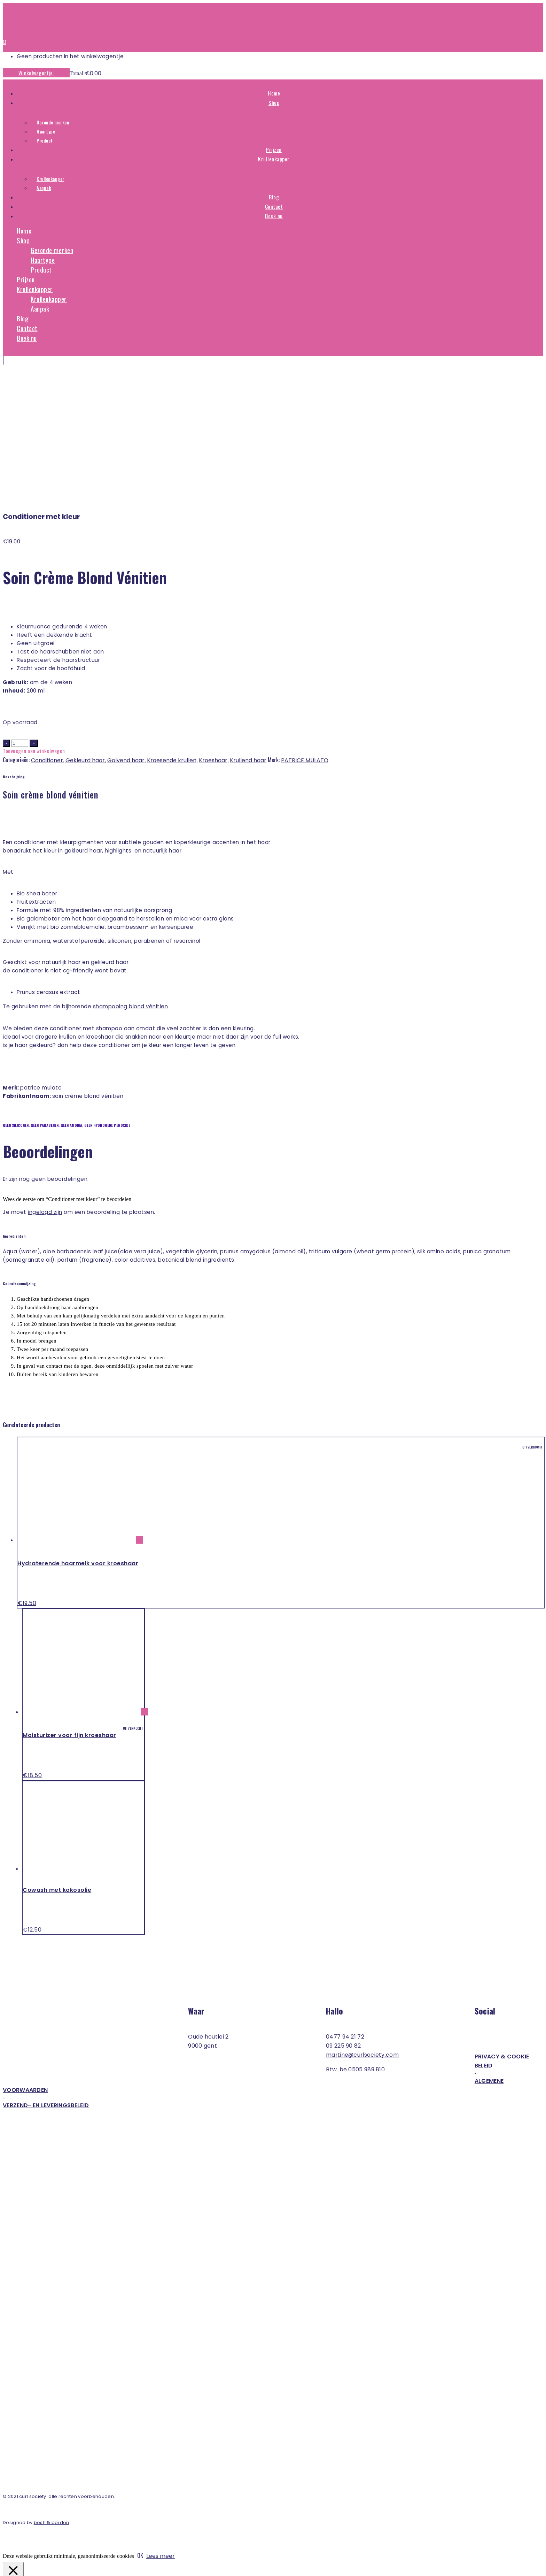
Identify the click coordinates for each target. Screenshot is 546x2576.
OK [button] (140, 2422)
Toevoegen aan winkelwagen (34, 617)
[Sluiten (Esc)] (26, 2565)
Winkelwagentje (36, 73)
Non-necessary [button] (24, 2527)
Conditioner (47, 627)
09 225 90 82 (343, 1913)
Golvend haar (126, 627)
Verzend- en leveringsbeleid (46, 1972)
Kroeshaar (213, 627)
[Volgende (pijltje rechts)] (12, 2572)
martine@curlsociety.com (362, 1922)
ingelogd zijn (45, 1079)
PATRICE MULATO (304, 627)
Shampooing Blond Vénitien (130, 873)
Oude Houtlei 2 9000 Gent (208, 1908)
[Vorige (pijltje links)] (5, 2572)
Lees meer (160, 2423)
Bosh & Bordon (51, 2389)
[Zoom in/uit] (5, 2565)
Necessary (22, 2507)
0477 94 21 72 (345, 1903)
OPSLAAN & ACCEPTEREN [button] (37, 2556)
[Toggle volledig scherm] (12, 2565)
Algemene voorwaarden (253, 1952)
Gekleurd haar (85, 627)
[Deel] (19, 2565)
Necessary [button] (17, 2499)
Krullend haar (248, 627)
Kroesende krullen (171, 627)
